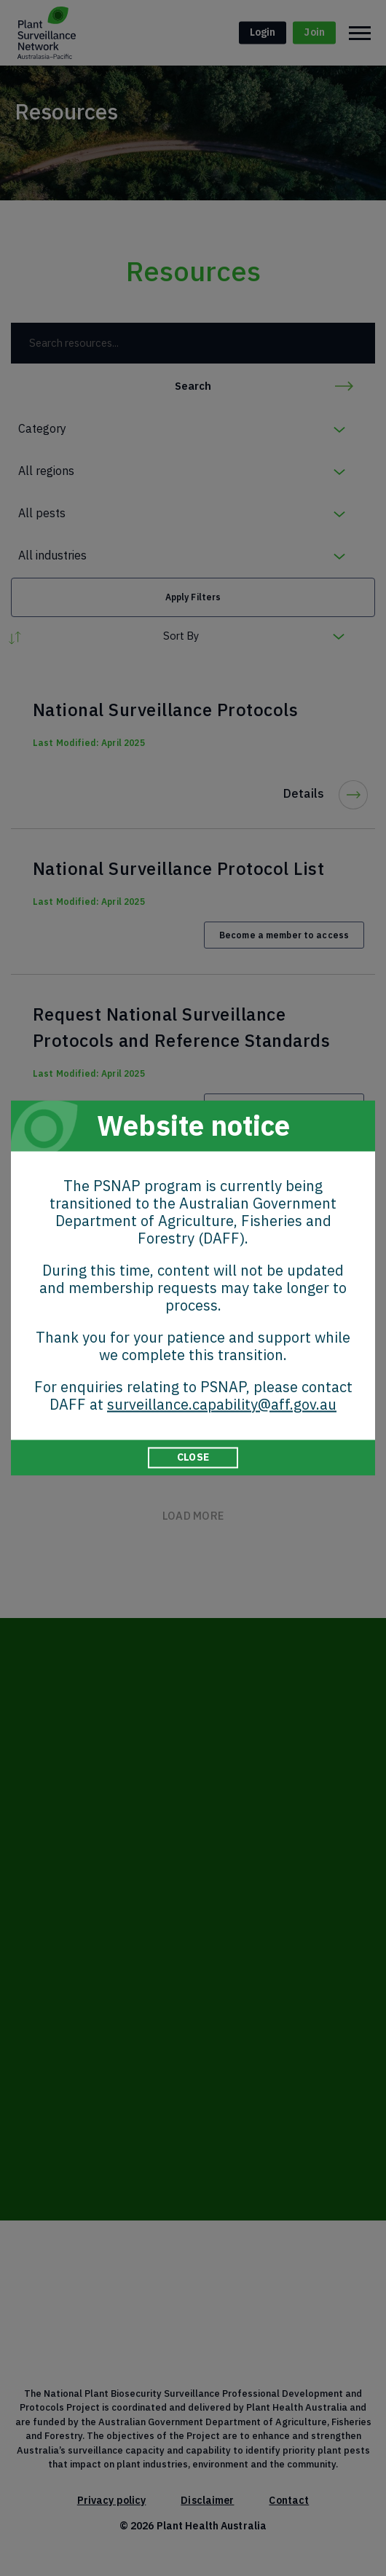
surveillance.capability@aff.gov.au (221, 1404)
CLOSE (193, 1457)
